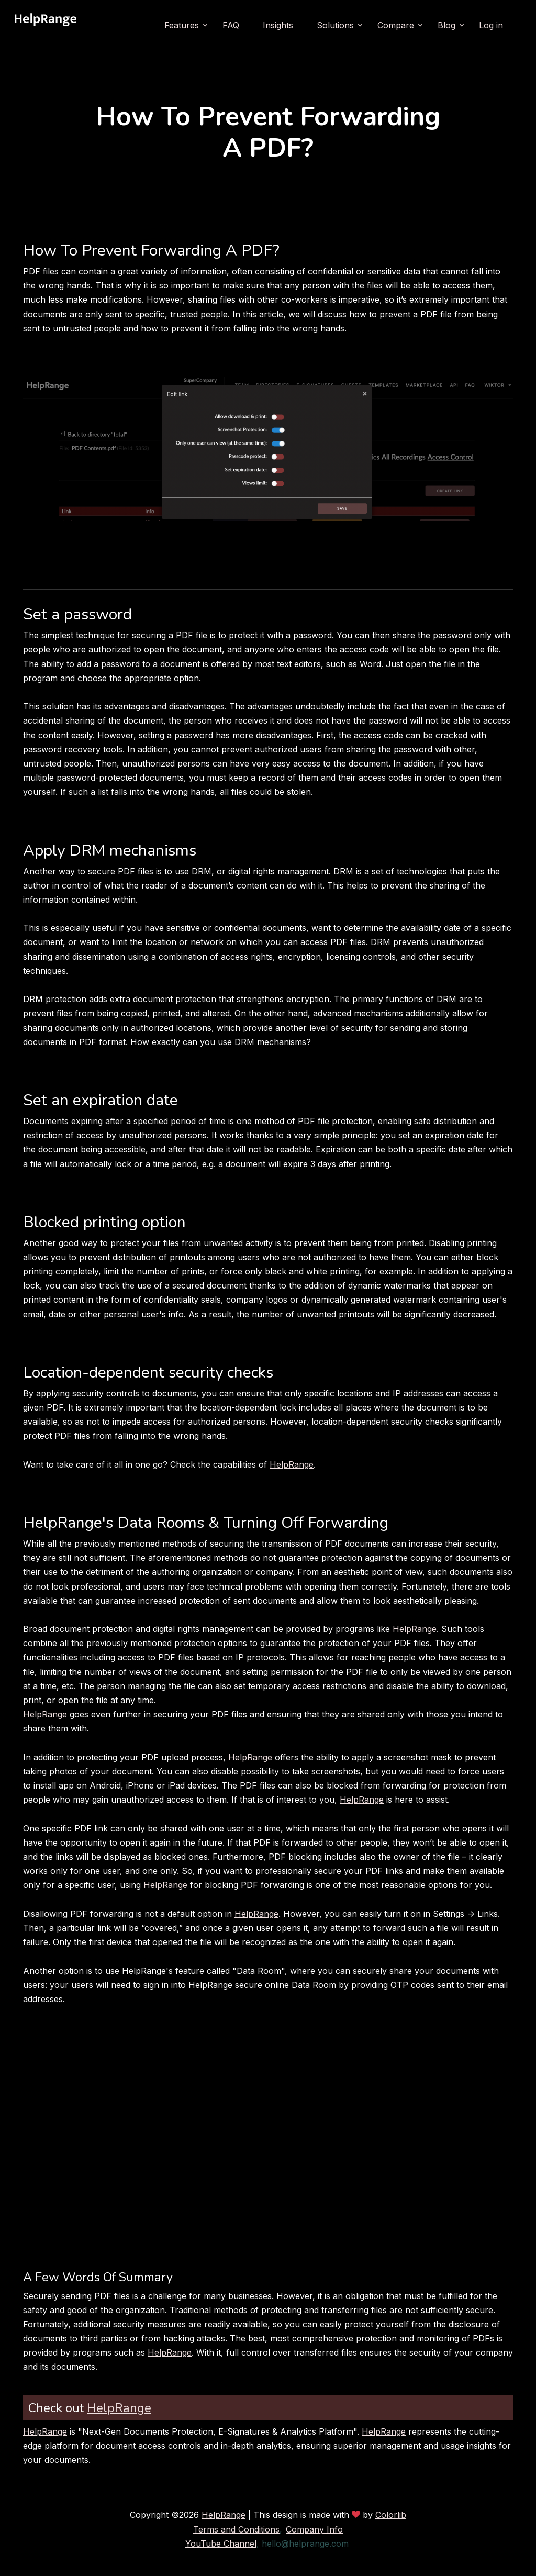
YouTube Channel (220, 2543)
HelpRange (292, 1464)
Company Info (314, 2529)
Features (181, 25)
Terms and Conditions (236, 2529)
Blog (446, 25)
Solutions (335, 25)
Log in (491, 25)
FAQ (230, 25)
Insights (278, 25)
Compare (395, 25)
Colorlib (390, 2515)
